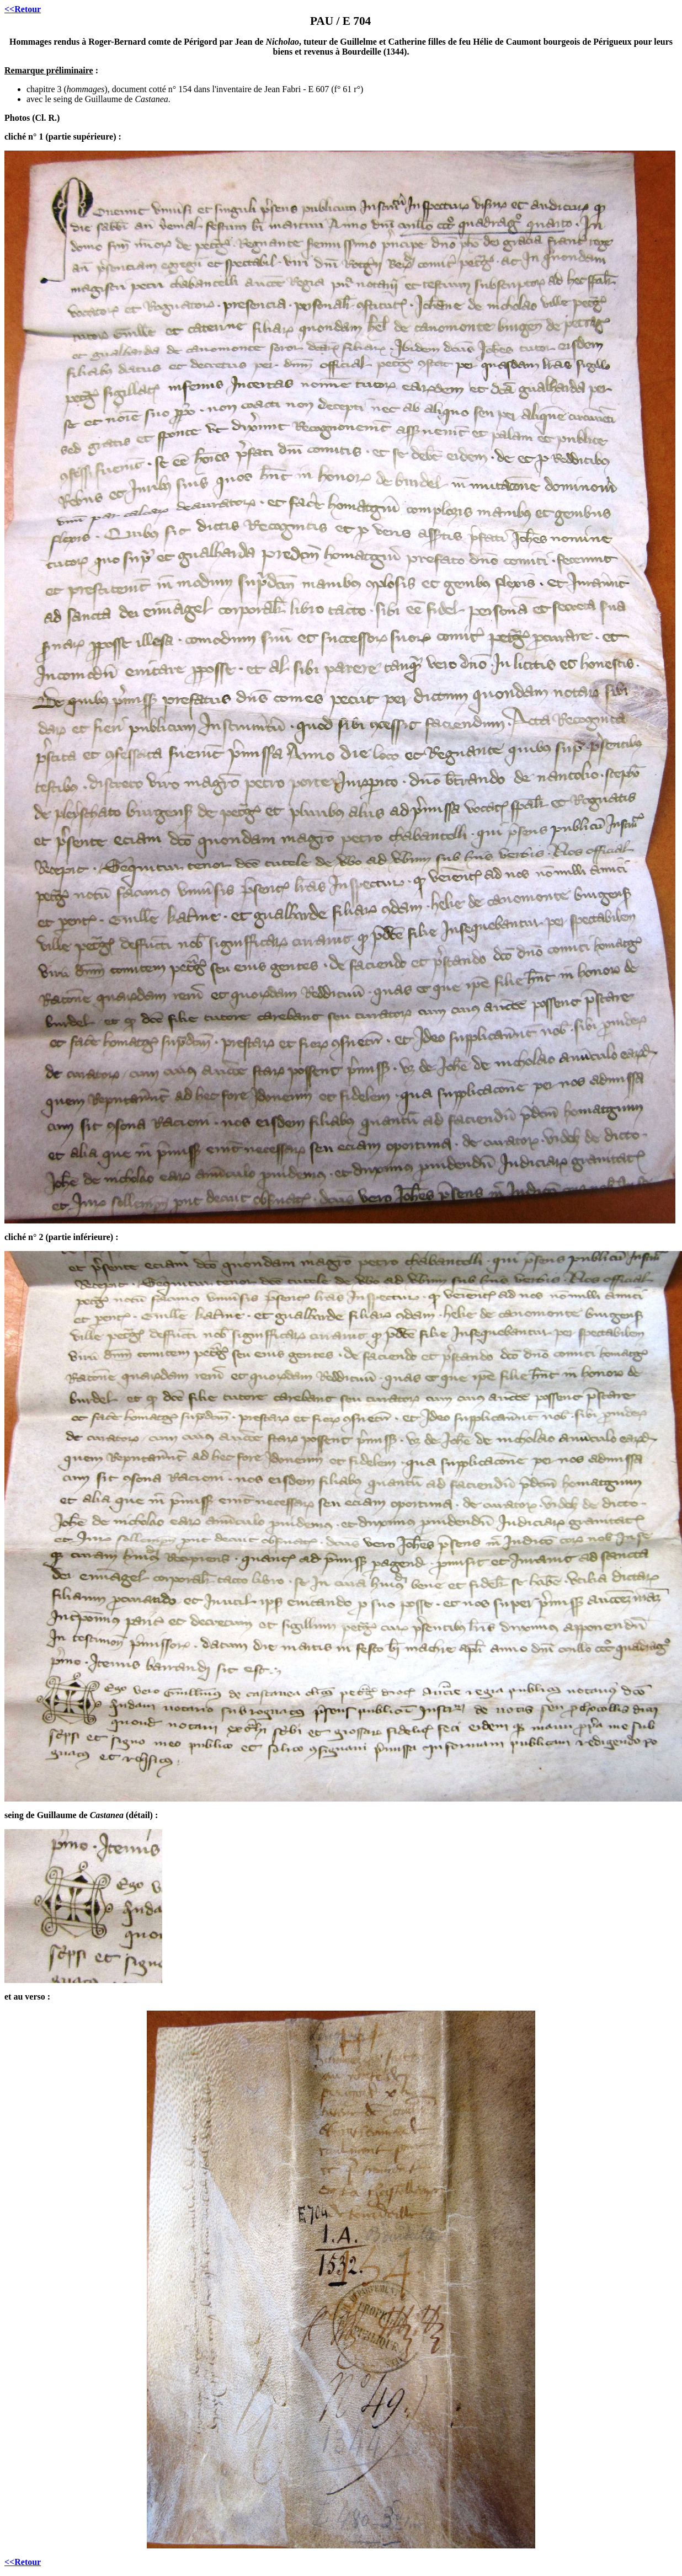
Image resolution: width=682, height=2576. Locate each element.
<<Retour (22, 9)
